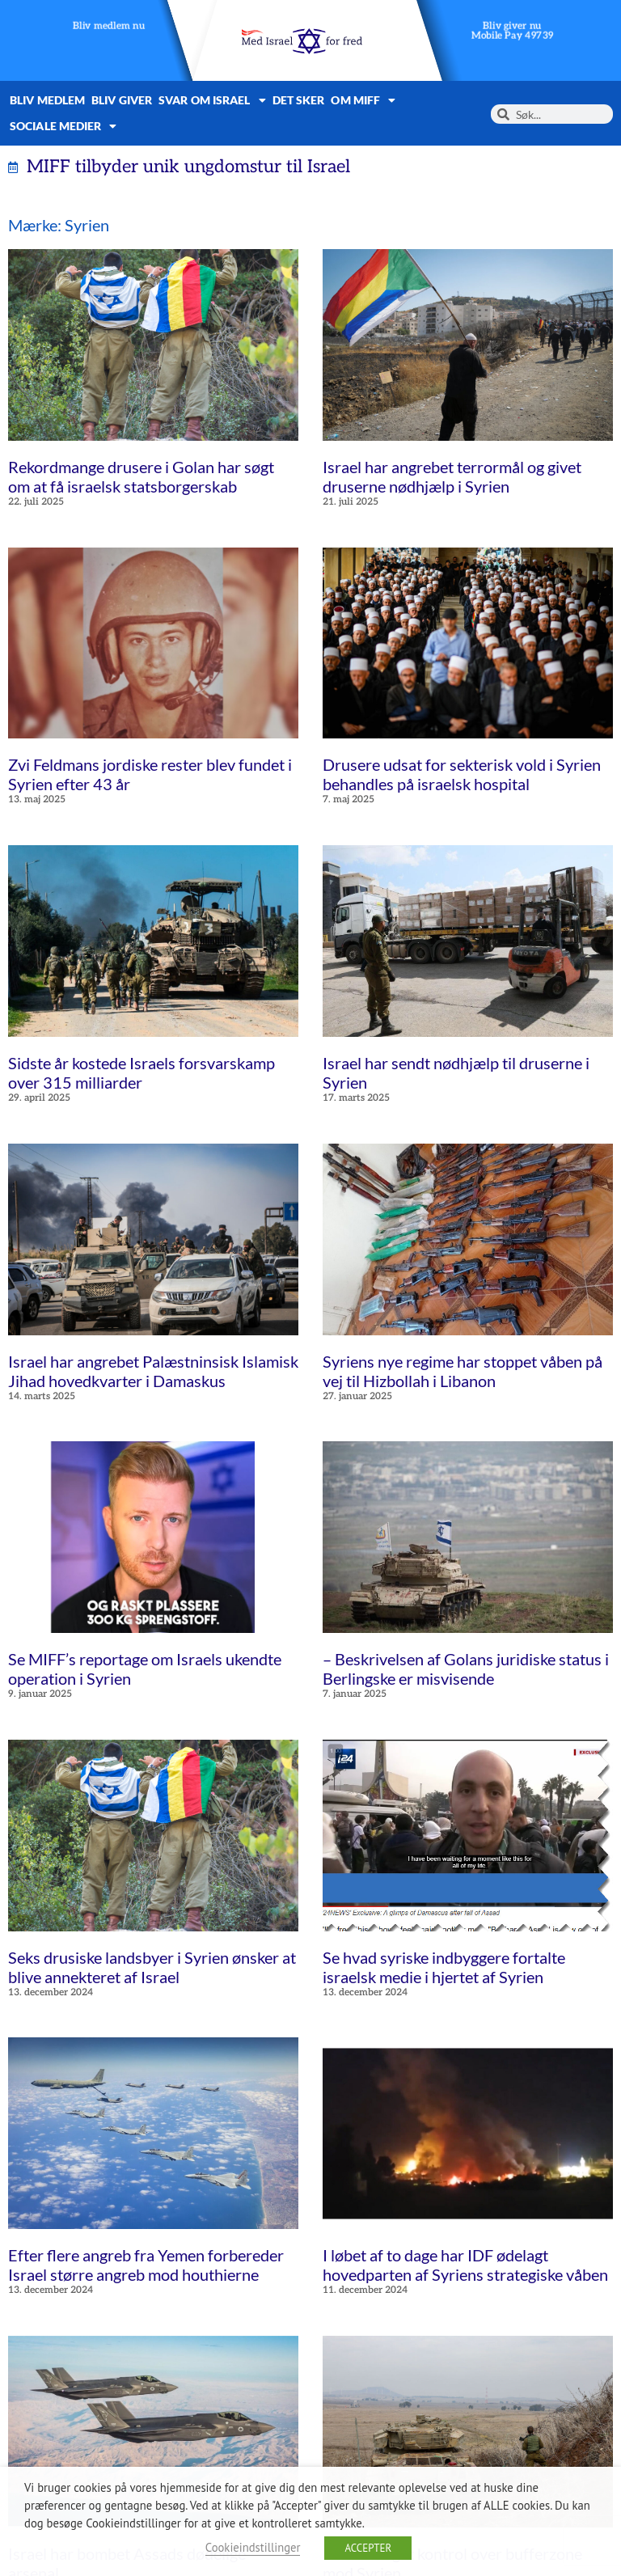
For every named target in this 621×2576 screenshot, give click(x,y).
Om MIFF (363, 100)
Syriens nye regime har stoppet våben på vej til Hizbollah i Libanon (462, 1370)
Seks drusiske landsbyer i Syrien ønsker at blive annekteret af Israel (152, 1967)
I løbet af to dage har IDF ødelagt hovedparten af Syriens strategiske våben (465, 2264)
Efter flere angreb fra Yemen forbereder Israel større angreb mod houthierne (146, 2264)
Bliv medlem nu (109, 26)
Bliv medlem (47, 100)
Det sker (298, 100)
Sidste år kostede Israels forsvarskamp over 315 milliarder (141, 1072)
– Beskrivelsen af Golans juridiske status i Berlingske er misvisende (466, 1668)
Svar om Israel (212, 100)
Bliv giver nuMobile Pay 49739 (512, 31)
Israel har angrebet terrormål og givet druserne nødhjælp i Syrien (452, 476)
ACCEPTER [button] (367, 2548)
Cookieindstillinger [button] (253, 2547)
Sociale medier (63, 126)
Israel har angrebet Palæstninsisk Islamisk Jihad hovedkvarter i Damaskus (153, 1370)
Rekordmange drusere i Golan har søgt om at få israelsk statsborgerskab (141, 476)
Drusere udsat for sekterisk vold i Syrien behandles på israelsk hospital (462, 774)
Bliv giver (121, 100)
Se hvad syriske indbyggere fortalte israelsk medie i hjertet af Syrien (444, 1967)
